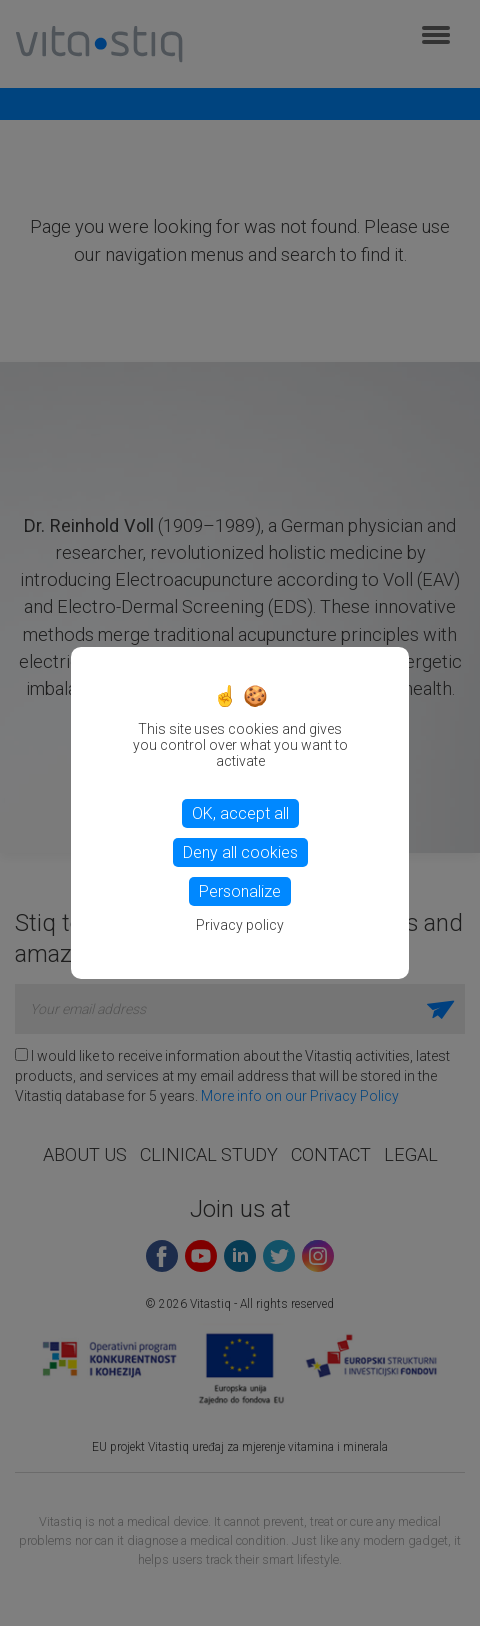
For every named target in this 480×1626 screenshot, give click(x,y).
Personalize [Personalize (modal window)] (240, 891)
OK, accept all (240, 813)
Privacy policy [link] (240, 925)
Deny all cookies (240, 852)
